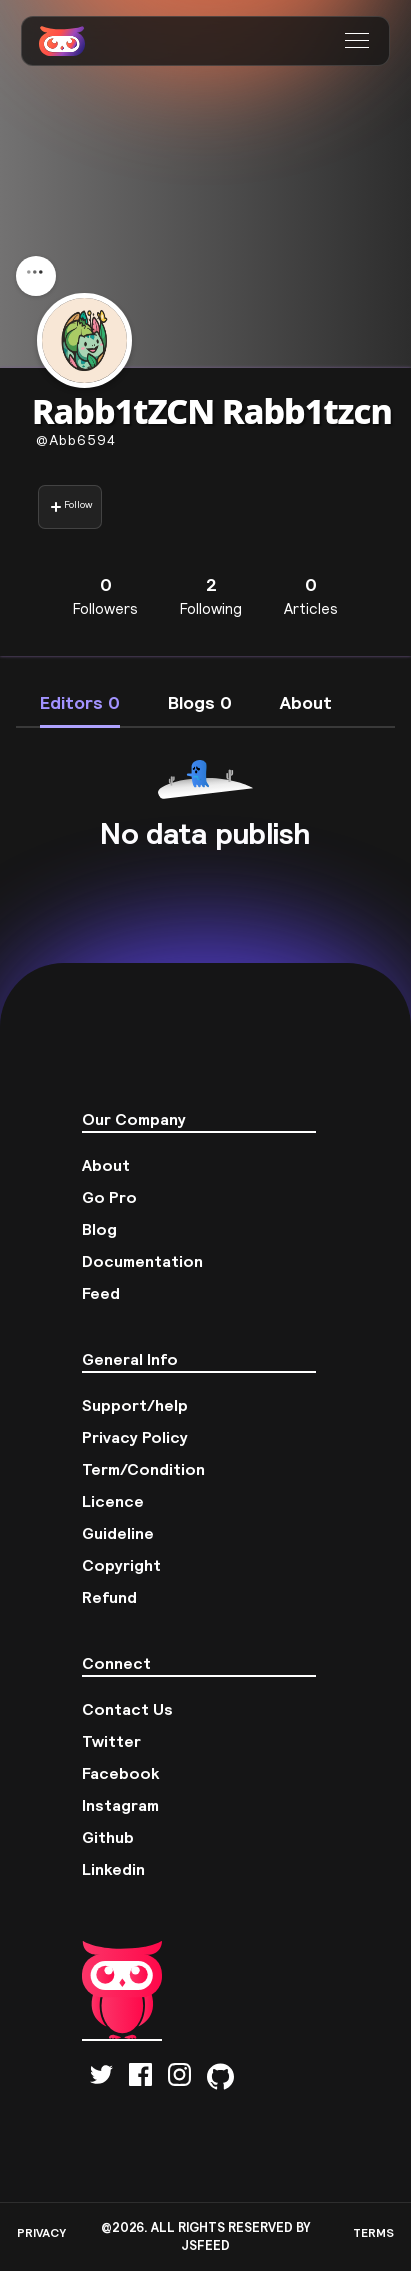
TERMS (373, 2232)
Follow (71, 506)
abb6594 (76, 440)
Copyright (121, 1565)
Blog (99, 1229)
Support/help (135, 1405)
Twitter (111, 1741)
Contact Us (127, 1709)
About (106, 1165)
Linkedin (113, 1869)
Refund (109, 1597)
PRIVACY (41, 2232)
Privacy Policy (135, 1437)
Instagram (120, 1805)
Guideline (118, 1533)
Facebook (121, 1773)
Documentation (142, 1261)
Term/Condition (143, 1469)
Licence (113, 1501)
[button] (359, 41)
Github (108, 1837)
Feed (101, 1293)
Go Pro (109, 1197)
